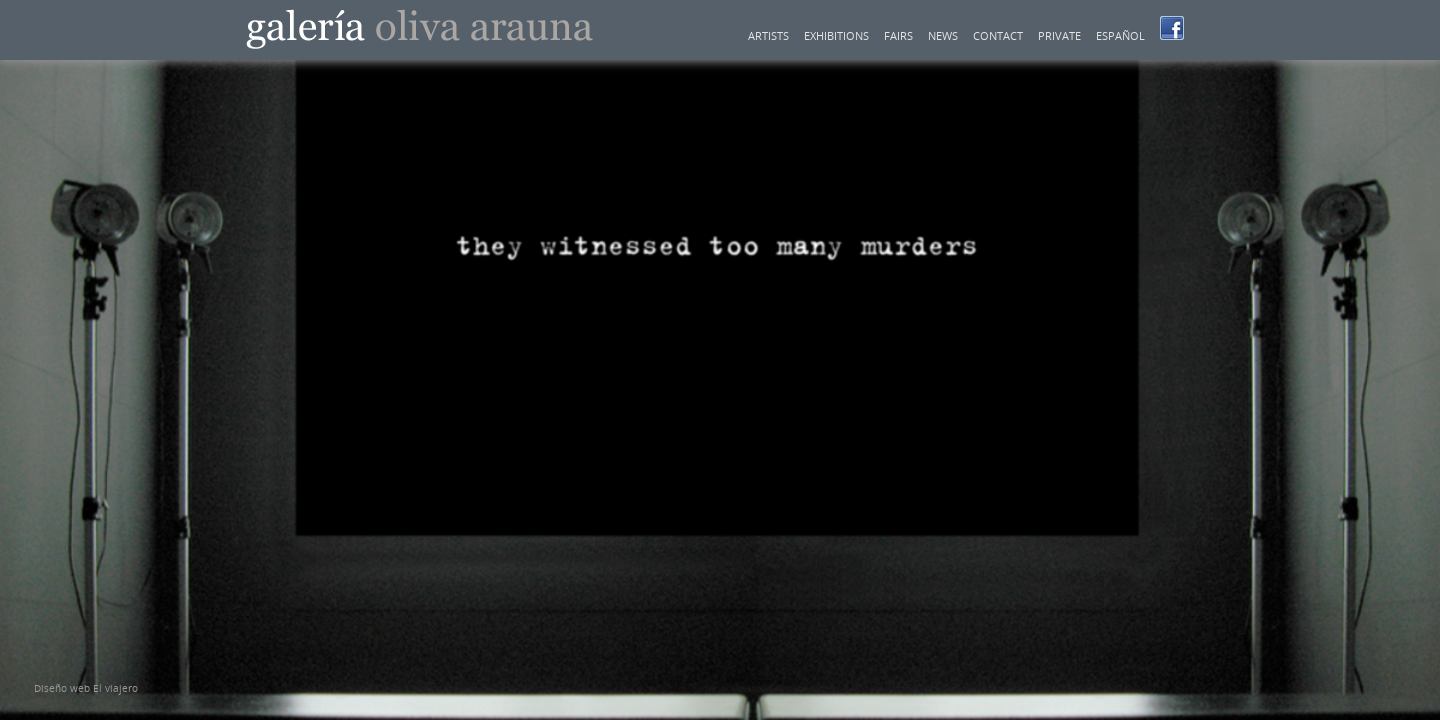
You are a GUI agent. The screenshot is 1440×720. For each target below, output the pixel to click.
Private (1059, 35)
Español (1120, 35)
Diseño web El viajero (86, 688)
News (943, 35)
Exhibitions (836, 35)
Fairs (898, 35)
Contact (998, 35)
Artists (768, 35)
